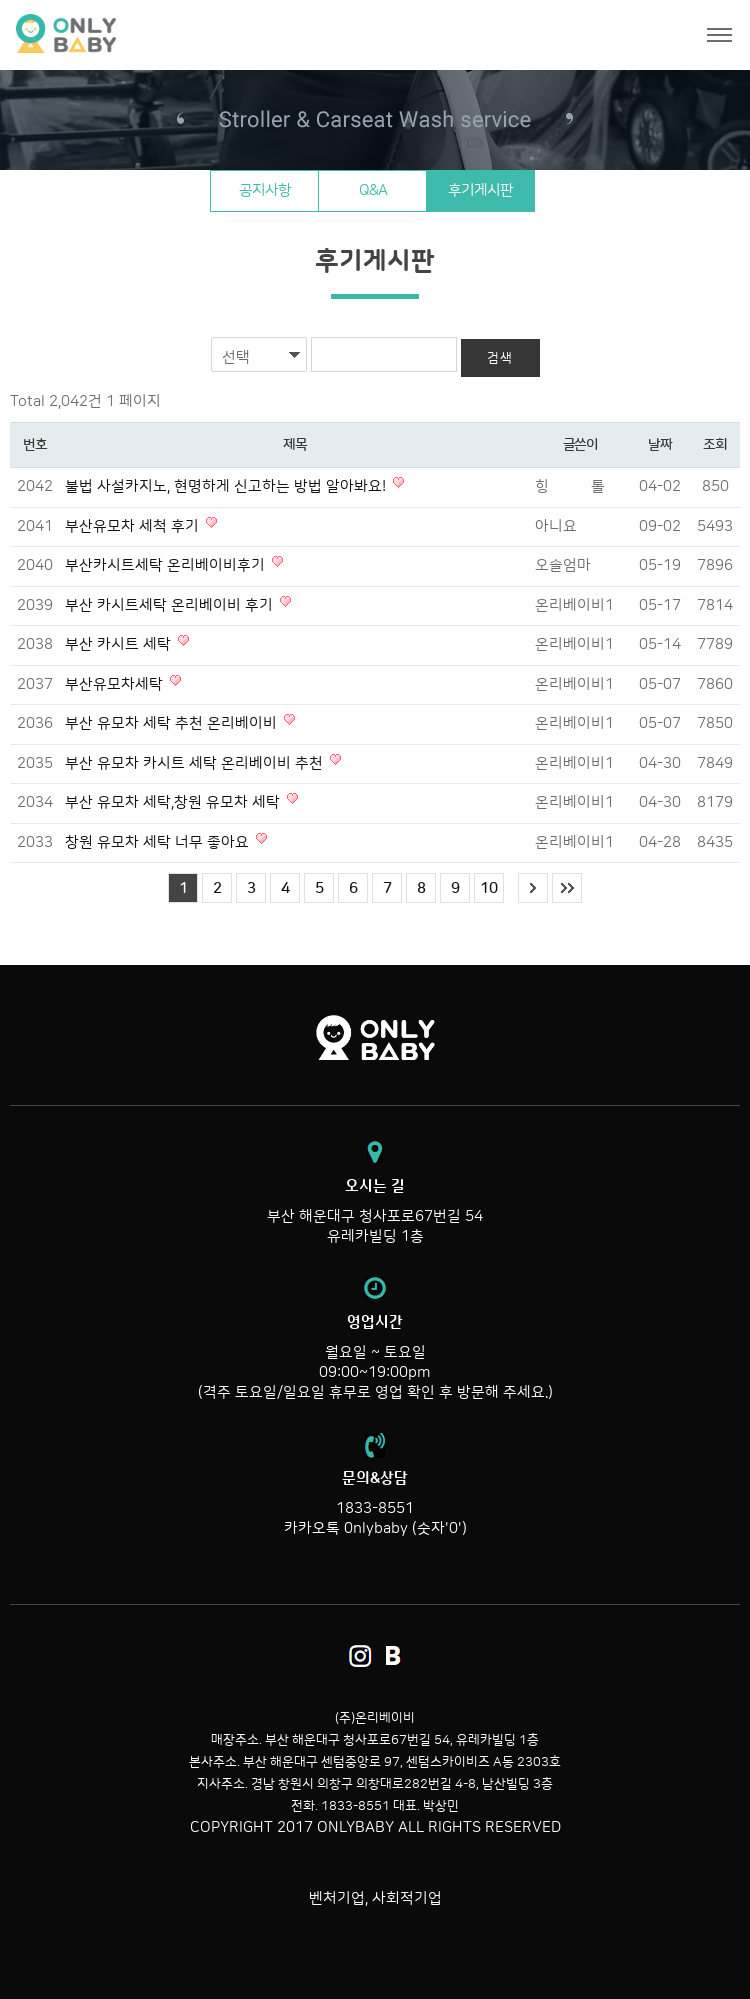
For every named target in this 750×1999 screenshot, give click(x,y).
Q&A (373, 190)
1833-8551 (375, 1508)
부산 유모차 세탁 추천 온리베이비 (173, 723)
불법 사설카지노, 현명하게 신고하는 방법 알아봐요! (227, 486)
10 (489, 888)
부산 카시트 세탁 (120, 644)
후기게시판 (480, 190)
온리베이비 (142, 34)
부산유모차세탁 (116, 684)
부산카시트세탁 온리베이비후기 (167, 565)
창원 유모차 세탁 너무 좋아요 (159, 842)
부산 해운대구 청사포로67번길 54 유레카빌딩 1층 (375, 1211)
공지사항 (265, 190)
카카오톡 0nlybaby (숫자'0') (375, 1528)
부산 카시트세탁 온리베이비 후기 (171, 605)
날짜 (659, 445)
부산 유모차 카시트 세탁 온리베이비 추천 (196, 763)
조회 (714, 445)
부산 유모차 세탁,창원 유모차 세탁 (174, 802)
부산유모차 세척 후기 (134, 526)
